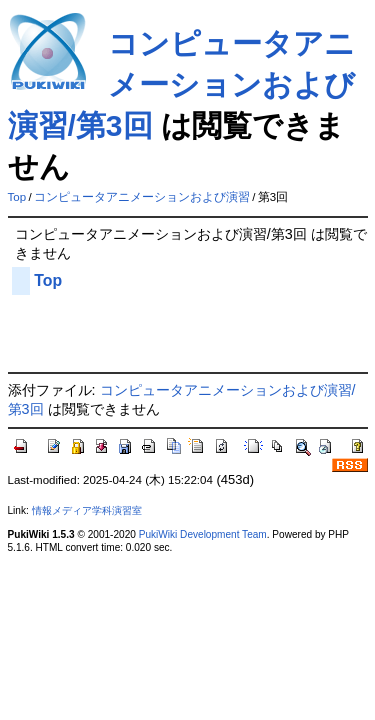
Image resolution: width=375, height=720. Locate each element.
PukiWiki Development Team (203, 534)
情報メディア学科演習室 (87, 510)
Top (17, 197)
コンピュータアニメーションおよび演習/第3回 (181, 84)
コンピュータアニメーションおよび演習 (142, 197)
